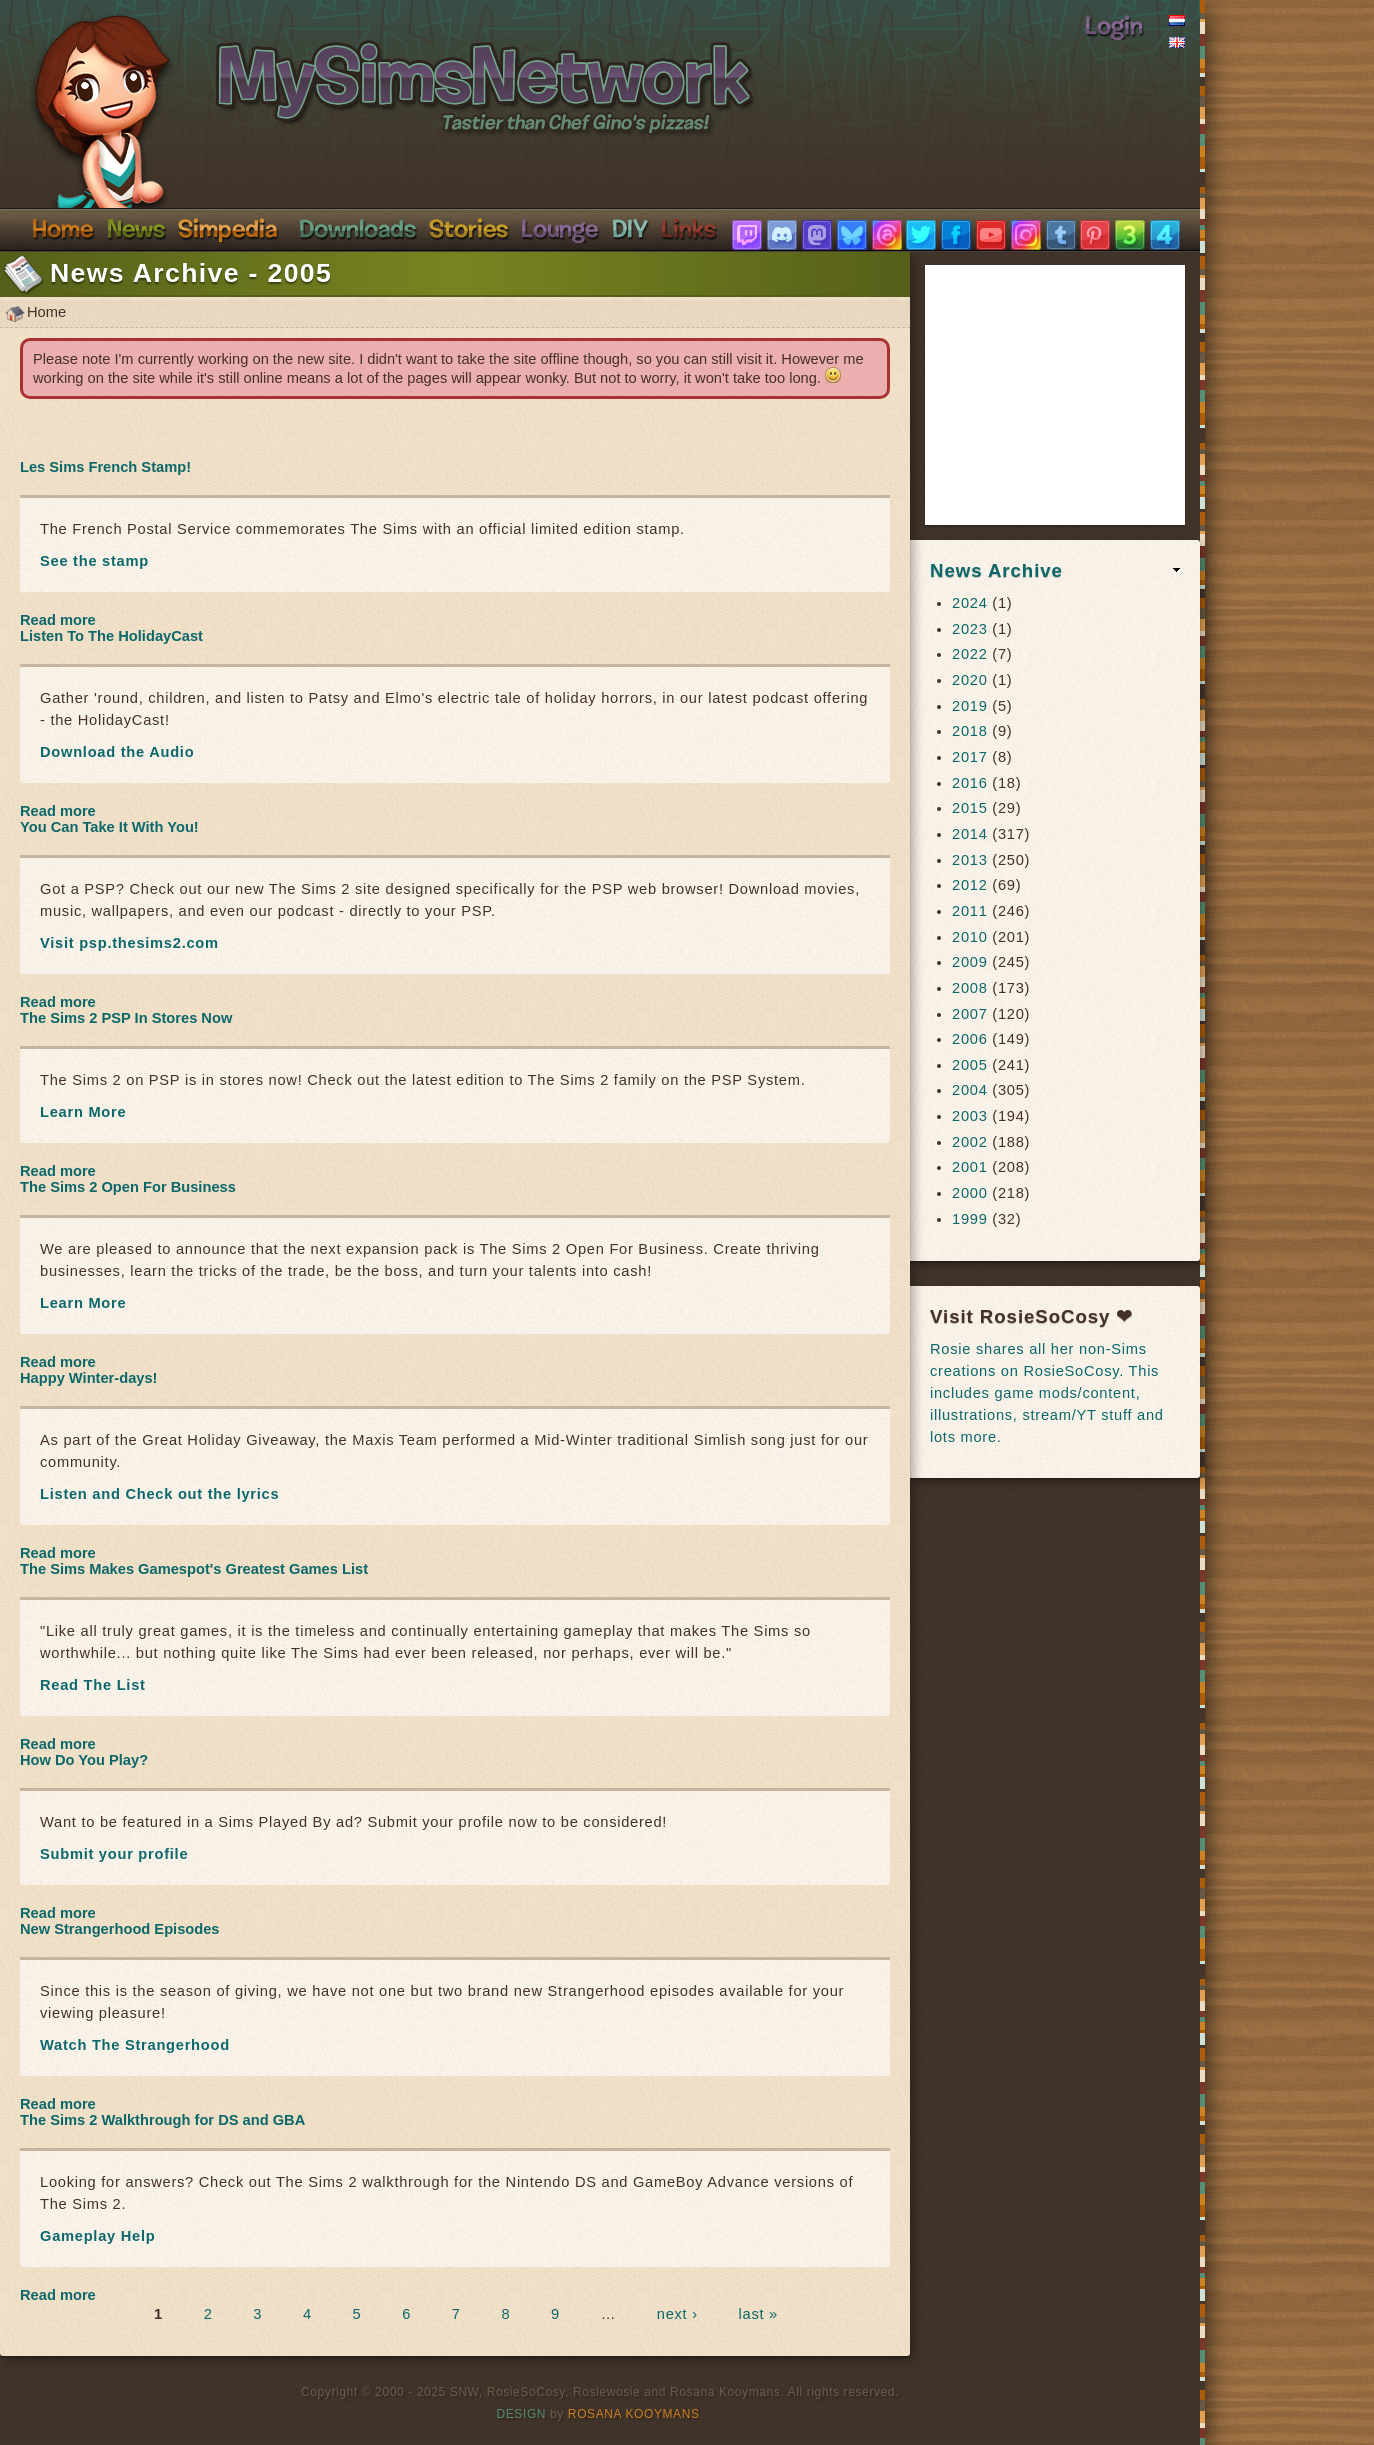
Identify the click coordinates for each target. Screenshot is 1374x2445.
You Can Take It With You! (109, 827)
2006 (970, 1039)
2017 (970, 757)
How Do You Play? (84, 1760)
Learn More (83, 1112)
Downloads (357, 228)
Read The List (93, 1685)
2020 (970, 680)
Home (63, 228)
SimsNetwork (366, 68)
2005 (970, 1065)
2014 (970, 834)
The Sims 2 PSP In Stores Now (126, 1018)
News (136, 228)
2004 (970, 1090)
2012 (970, 885)
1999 (970, 1219)
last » (758, 2314)
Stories (468, 228)
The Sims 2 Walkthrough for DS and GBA (162, 2120)
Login (1114, 25)
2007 (970, 1014)
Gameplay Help (97, 2236)
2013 (970, 860)
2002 (970, 1142)
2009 (970, 962)
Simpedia (227, 228)
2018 (970, 731)
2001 (970, 1167)
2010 (970, 937)
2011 (970, 911)
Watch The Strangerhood (135, 2045)
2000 (970, 1193)
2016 (970, 783)
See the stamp (94, 561)
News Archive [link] (996, 570)
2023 (970, 629)
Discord (560, 228)
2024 (970, 603)
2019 (970, 706)
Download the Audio (117, 752)
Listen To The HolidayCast (111, 636)
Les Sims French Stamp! (105, 467)
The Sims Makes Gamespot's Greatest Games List (194, 1569)
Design (522, 2414)
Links (688, 228)
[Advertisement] (1080, 395)
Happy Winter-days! (89, 1378)
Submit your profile (114, 1854)
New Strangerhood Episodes (120, 1929)
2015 (970, 808)
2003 (970, 1116)
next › (677, 2314)
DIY (630, 228)
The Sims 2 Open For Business (128, 1187)
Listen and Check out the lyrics (159, 1494)
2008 (970, 988)
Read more (58, 620)
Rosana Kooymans (634, 2414)
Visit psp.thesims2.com (129, 943)
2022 (970, 654)
